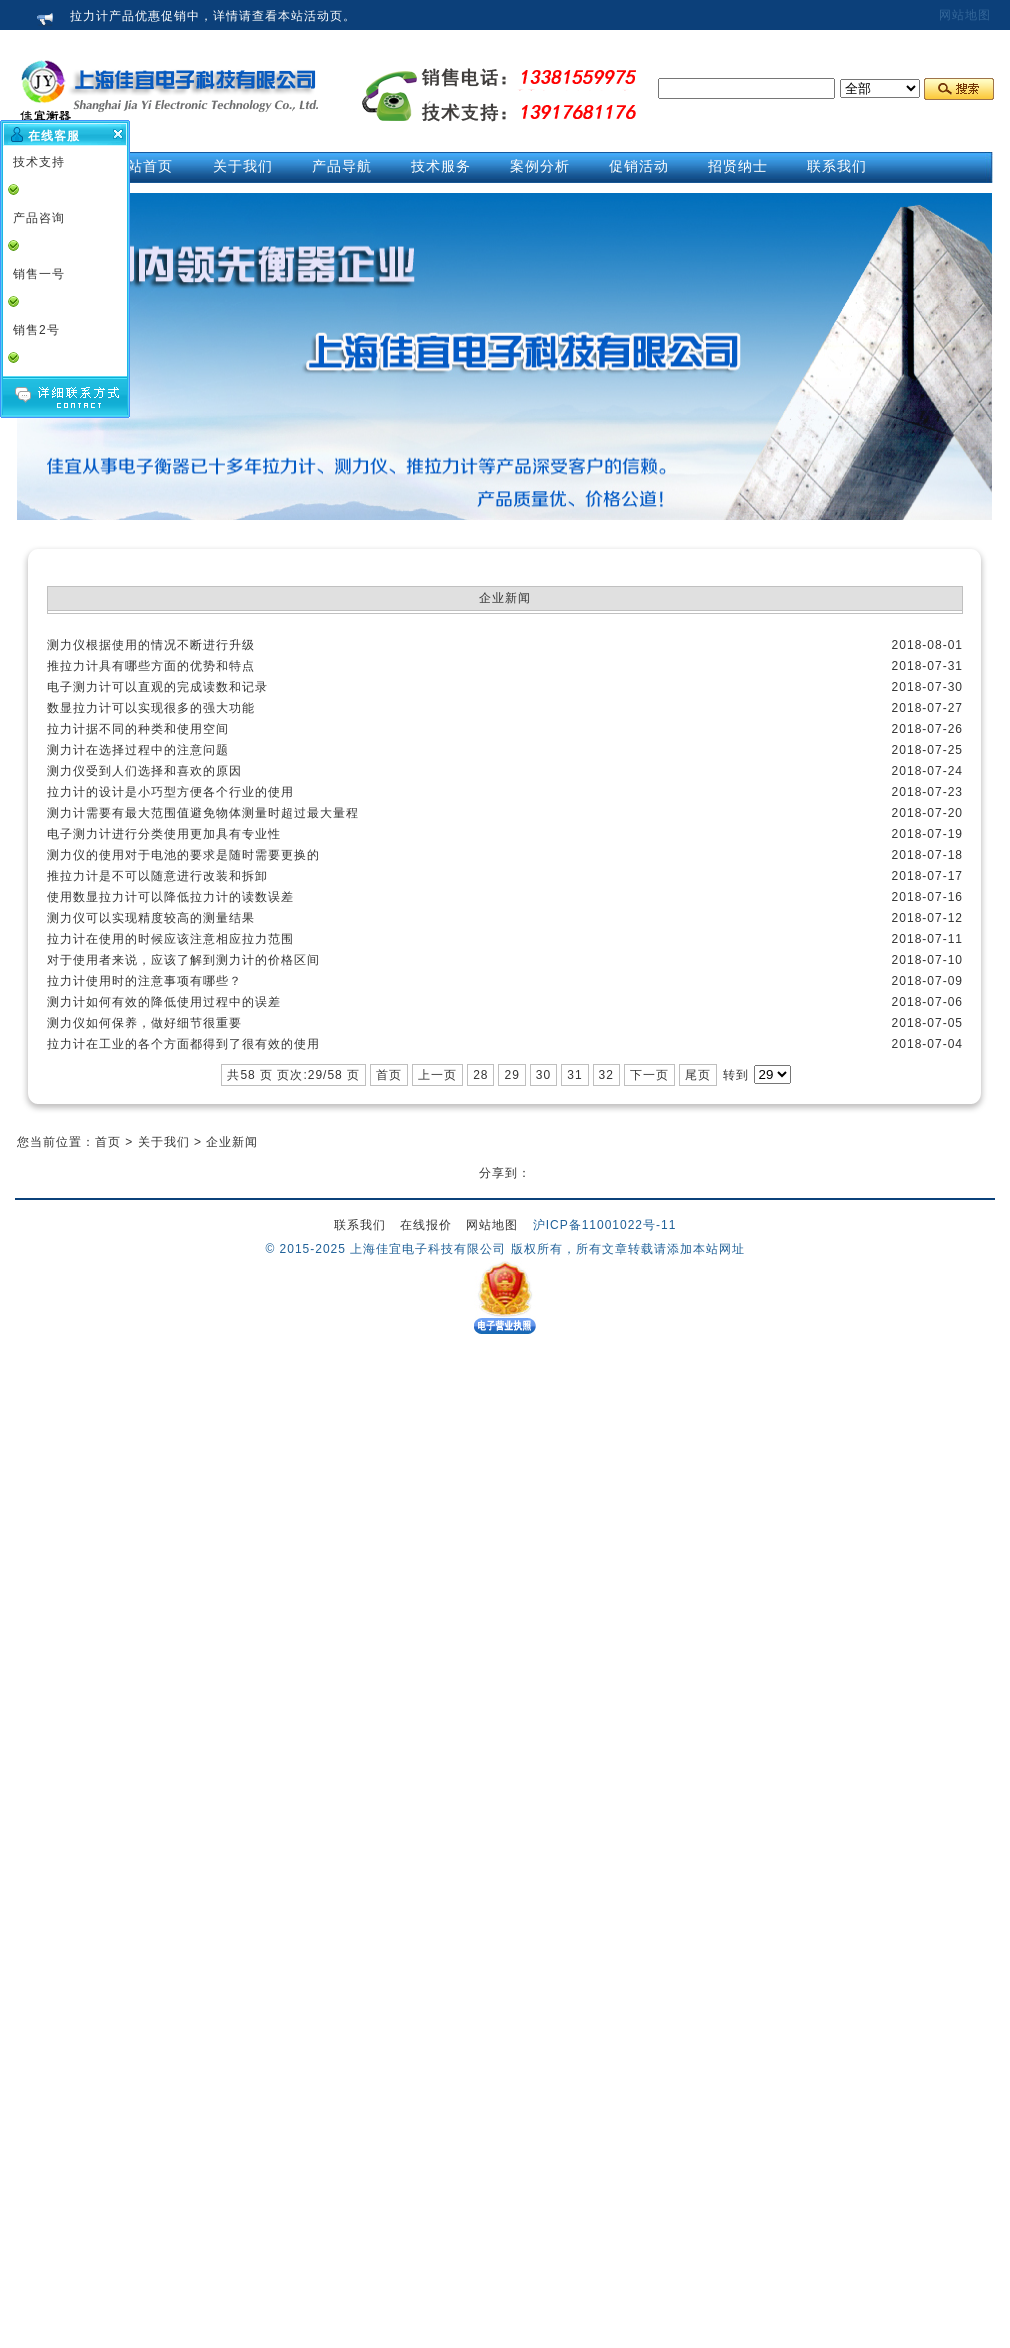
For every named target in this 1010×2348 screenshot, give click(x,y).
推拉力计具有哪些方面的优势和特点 (151, 666)
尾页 (698, 1075)
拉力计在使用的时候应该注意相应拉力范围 (170, 939)
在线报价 (426, 1225)
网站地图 (965, 15)
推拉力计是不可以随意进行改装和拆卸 (157, 876)
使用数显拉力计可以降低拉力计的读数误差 (170, 897)
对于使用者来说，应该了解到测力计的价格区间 (183, 960)
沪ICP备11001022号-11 (605, 1225)
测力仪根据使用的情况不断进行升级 (151, 645)
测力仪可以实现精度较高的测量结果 (151, 918)
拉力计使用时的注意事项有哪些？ (144, 981)
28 (480, 1075)
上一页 (437, 1075)
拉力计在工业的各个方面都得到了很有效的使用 (183, 1044)
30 (543, 1075)
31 (574, 1075)
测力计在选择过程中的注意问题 (138, 750)
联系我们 (360, 1225)
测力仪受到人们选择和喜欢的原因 (144, 771)
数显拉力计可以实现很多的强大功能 (151, 708)
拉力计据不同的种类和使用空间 (138, 729)
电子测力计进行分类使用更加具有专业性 (164, 834)
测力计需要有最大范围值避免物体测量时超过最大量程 (203, 813)
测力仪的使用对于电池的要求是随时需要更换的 (183, 855)
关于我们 (164, 1142)
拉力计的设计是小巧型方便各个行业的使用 (170, 792)
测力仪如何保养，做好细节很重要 (144, 1023)
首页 (389, 1075)
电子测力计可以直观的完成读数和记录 (157, 687)
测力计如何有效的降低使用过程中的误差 (164, 1002)
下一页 (649, 1075)
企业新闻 (232, 1142)
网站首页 (143, 166)
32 (606, 1075)
